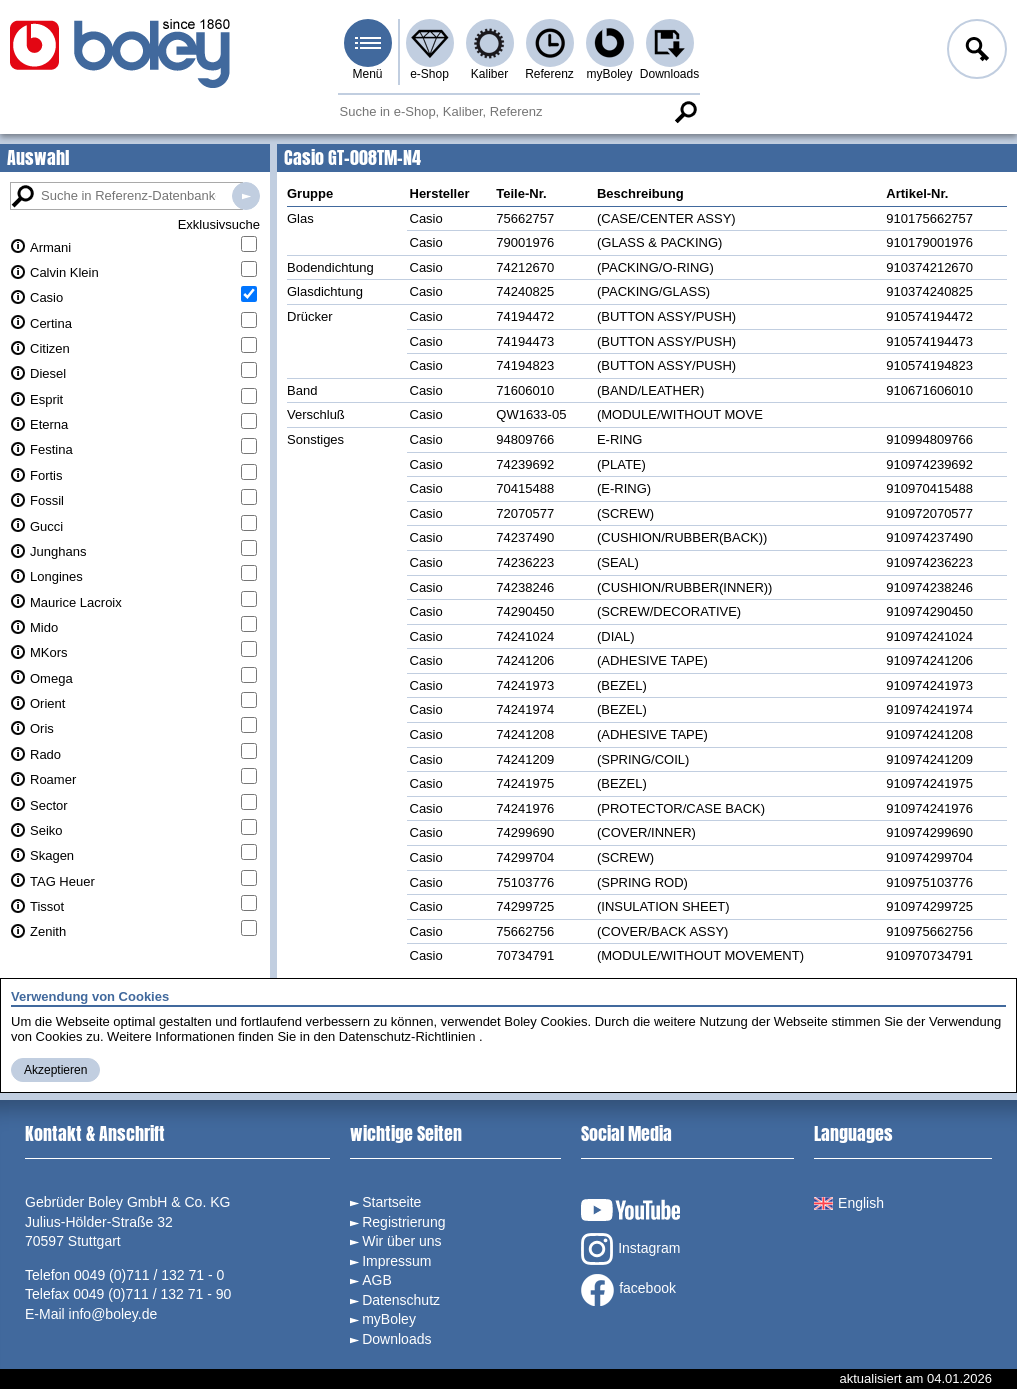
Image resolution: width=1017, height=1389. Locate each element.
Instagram (630, 1249)
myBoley (609, 74)
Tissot (47, 906)
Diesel (48, 373)
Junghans (58, 551)
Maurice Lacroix (76, 602)
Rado (45, 754)
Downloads (669, 74)
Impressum (396, 1261)
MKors (49, 652)
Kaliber (489, 74)
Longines (56, 576)
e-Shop (429, 74)
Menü (367, 74)
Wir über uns (401, 1241)
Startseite (391, 1202)
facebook (628, 1290)
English (849, 1203)
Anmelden (975, 52)
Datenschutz (401, 1300)
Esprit (46, 399)
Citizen (50, 348)
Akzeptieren (55, 1070)
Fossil (47, 500)
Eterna (49, 424)
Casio (46, 297)
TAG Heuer (62, 881)
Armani (50, 247)
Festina (51, 449)
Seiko (46, 830)
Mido (44, 627)
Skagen (52, 855)
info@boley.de (113, 1314)
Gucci (46, 526)
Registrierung (403, 1222)
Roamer (53, 779)
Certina (51, 323)
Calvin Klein (64, 272)
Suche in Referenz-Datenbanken (246, 196)
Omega (51, 678)
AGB (377, 1280)
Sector (49, 805)
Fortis (46, 475)
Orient (47, 703)
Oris (42, 728)
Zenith (48, 931)
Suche (686, 112)
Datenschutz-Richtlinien (407, 1036)
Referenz (549, 74)
